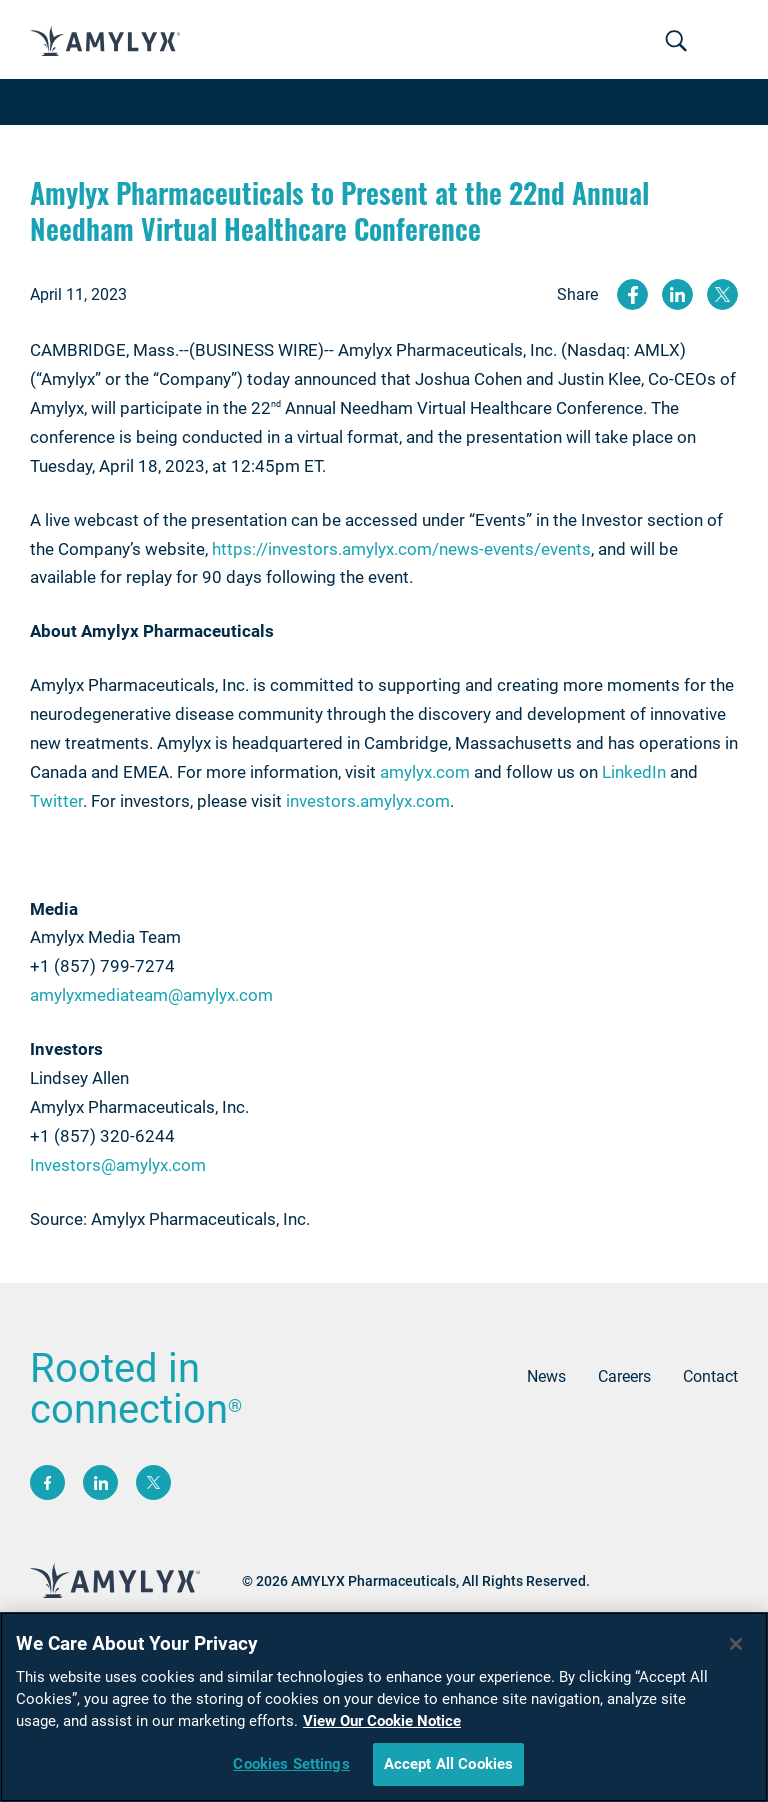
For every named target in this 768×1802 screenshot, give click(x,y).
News (546, 1376)
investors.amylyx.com (368, 801)
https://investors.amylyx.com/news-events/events (401, 549)
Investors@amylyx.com (118, 1165)
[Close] (736, 1648)
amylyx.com (425, 772)
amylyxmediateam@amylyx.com (151, 995)
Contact (710, 1376)
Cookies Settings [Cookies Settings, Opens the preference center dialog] (291, 1768)
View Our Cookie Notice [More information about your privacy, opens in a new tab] (382, 1725)
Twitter (56, 801)
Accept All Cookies (449, 1768)
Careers (624, 1376)
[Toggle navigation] (676, 42)
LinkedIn (634, 772)
